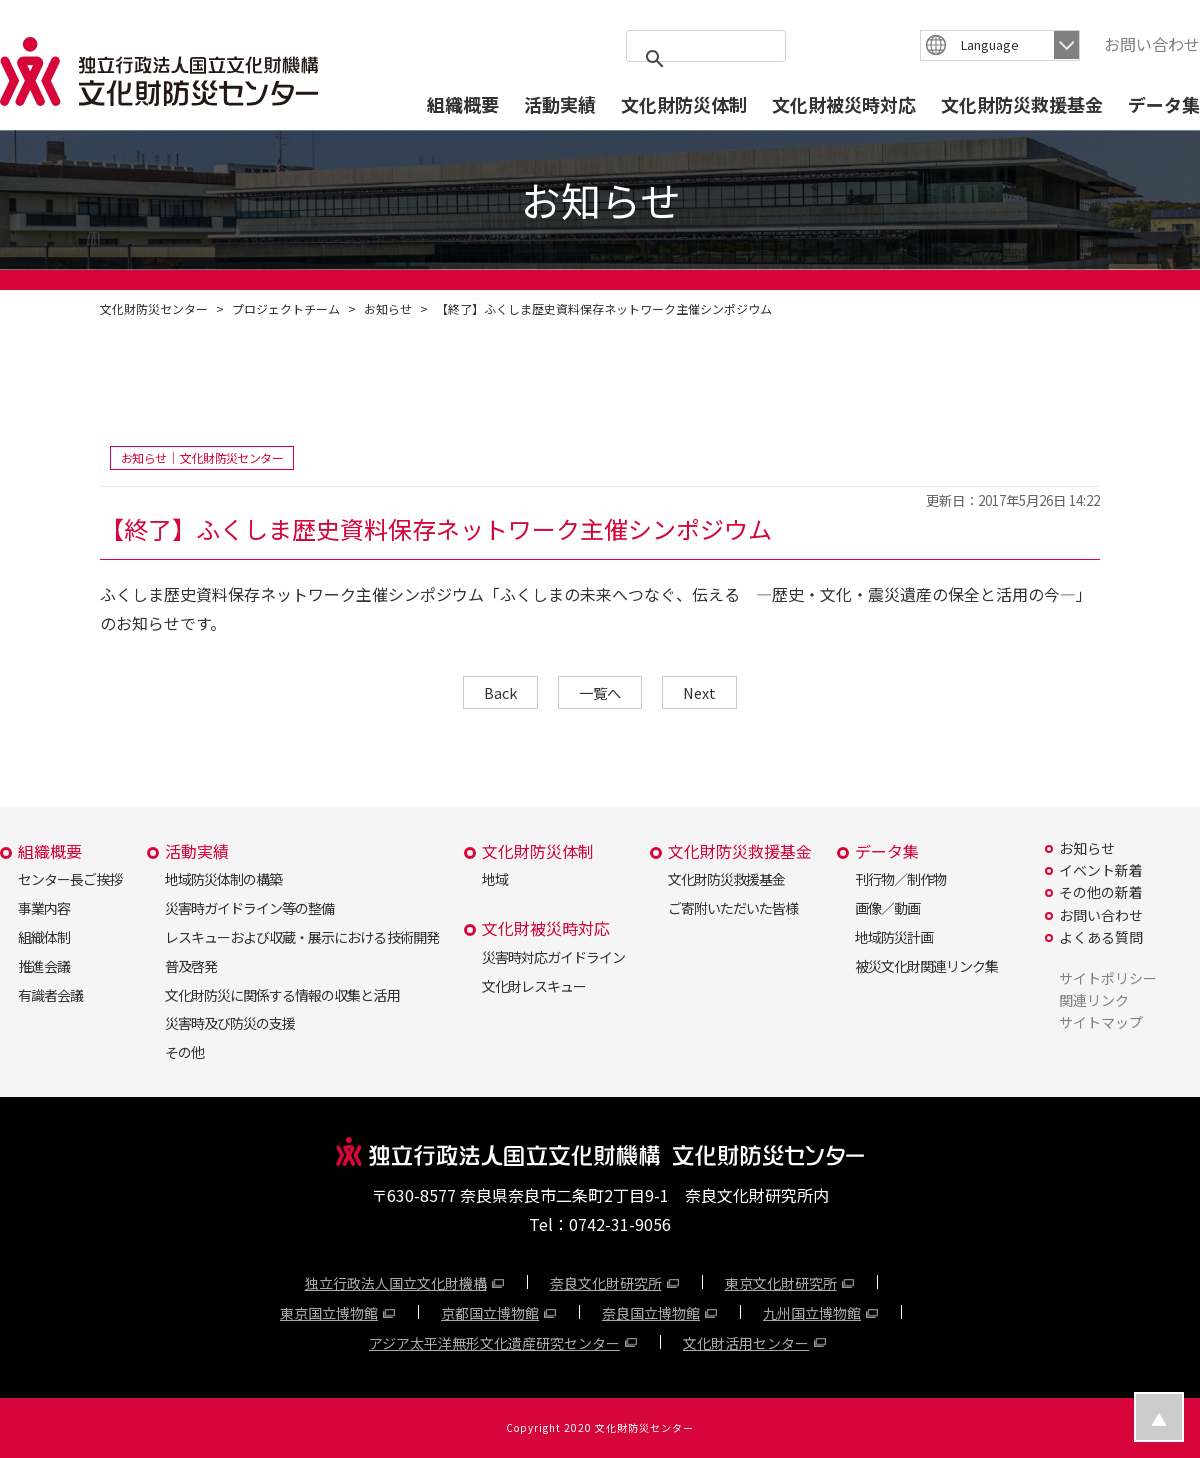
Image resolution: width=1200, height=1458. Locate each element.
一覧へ (600, 692)
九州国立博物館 (812, 1313)
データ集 (1164, 104)
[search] (702, 59)
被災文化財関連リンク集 (926, 966)
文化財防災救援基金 (1022, 104)
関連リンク (1094, 1000)
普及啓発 (191, 966)
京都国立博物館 (490, 1313)
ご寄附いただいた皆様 (733, 908)
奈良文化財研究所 (606, 1283)
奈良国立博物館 (651, 1313)
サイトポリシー (1108, 978)
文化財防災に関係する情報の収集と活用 (282, 995)
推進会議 (44, 966)
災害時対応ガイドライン (553, 957)
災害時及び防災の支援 (230, 1023)
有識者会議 (50, 995)
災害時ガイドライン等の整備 (249, 908)
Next (699, 692)
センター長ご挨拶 (70, 879)
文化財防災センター (154, 308)
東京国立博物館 (329, 1313)
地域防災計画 (894, 937)
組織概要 (463, 104)
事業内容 (44, 908)
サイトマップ (1101, 1022)
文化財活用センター (746, 1343)
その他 (184, 1052)
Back (500, 692)
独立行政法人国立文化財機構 (396, 1283)
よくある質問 (1101, 937)
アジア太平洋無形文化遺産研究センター (494, 1343)
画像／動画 (887, 908)
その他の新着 (1101, 892)
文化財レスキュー (534, 986)
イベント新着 (1101, 870)
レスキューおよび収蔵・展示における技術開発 (301, 937)
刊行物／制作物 (900, 879)
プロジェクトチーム (286, 308)
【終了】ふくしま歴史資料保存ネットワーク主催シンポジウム (604, 308)
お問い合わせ (1152, 44)
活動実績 (560, 104)
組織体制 (44, 937)
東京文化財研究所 (781, 1283)
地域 (495, 879)
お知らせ (388, 308)
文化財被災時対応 (844, 104)
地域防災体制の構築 (223, 879)
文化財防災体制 (684, 104)
